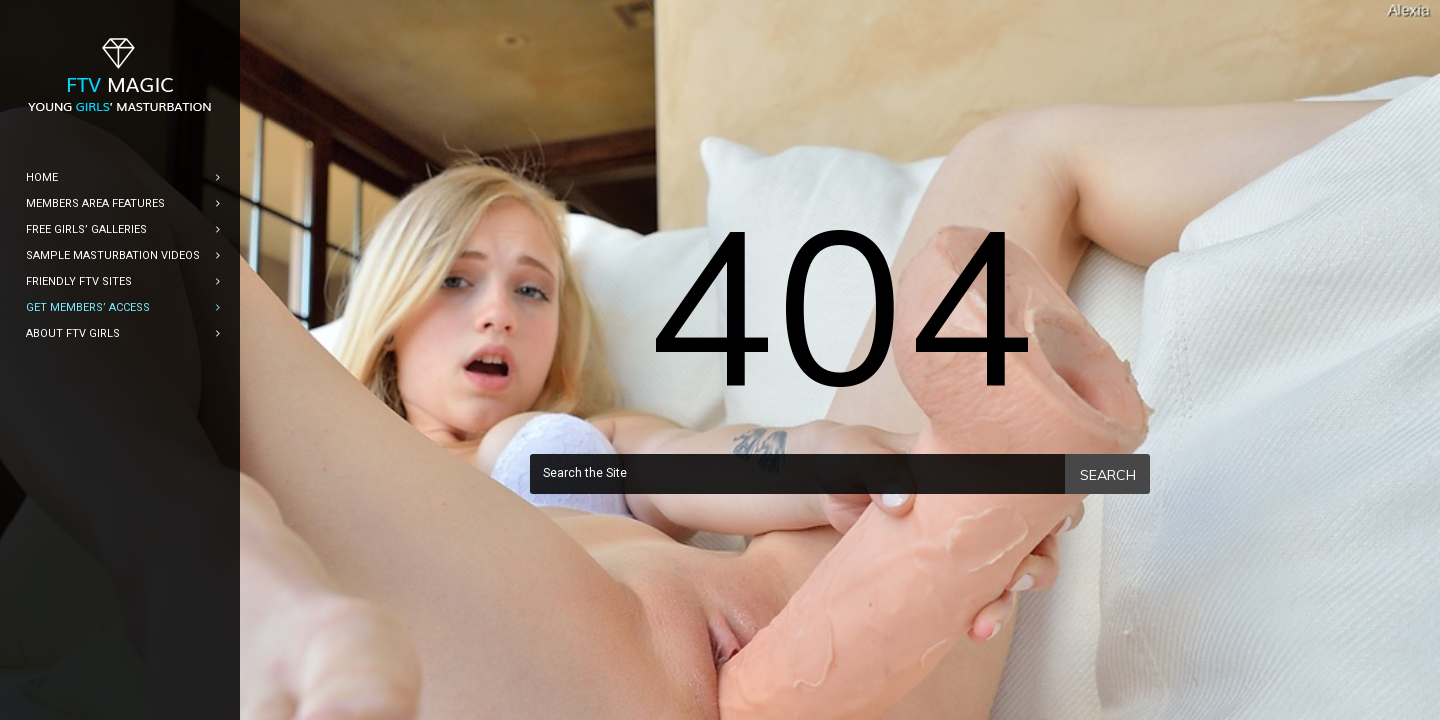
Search (1108, 475)
